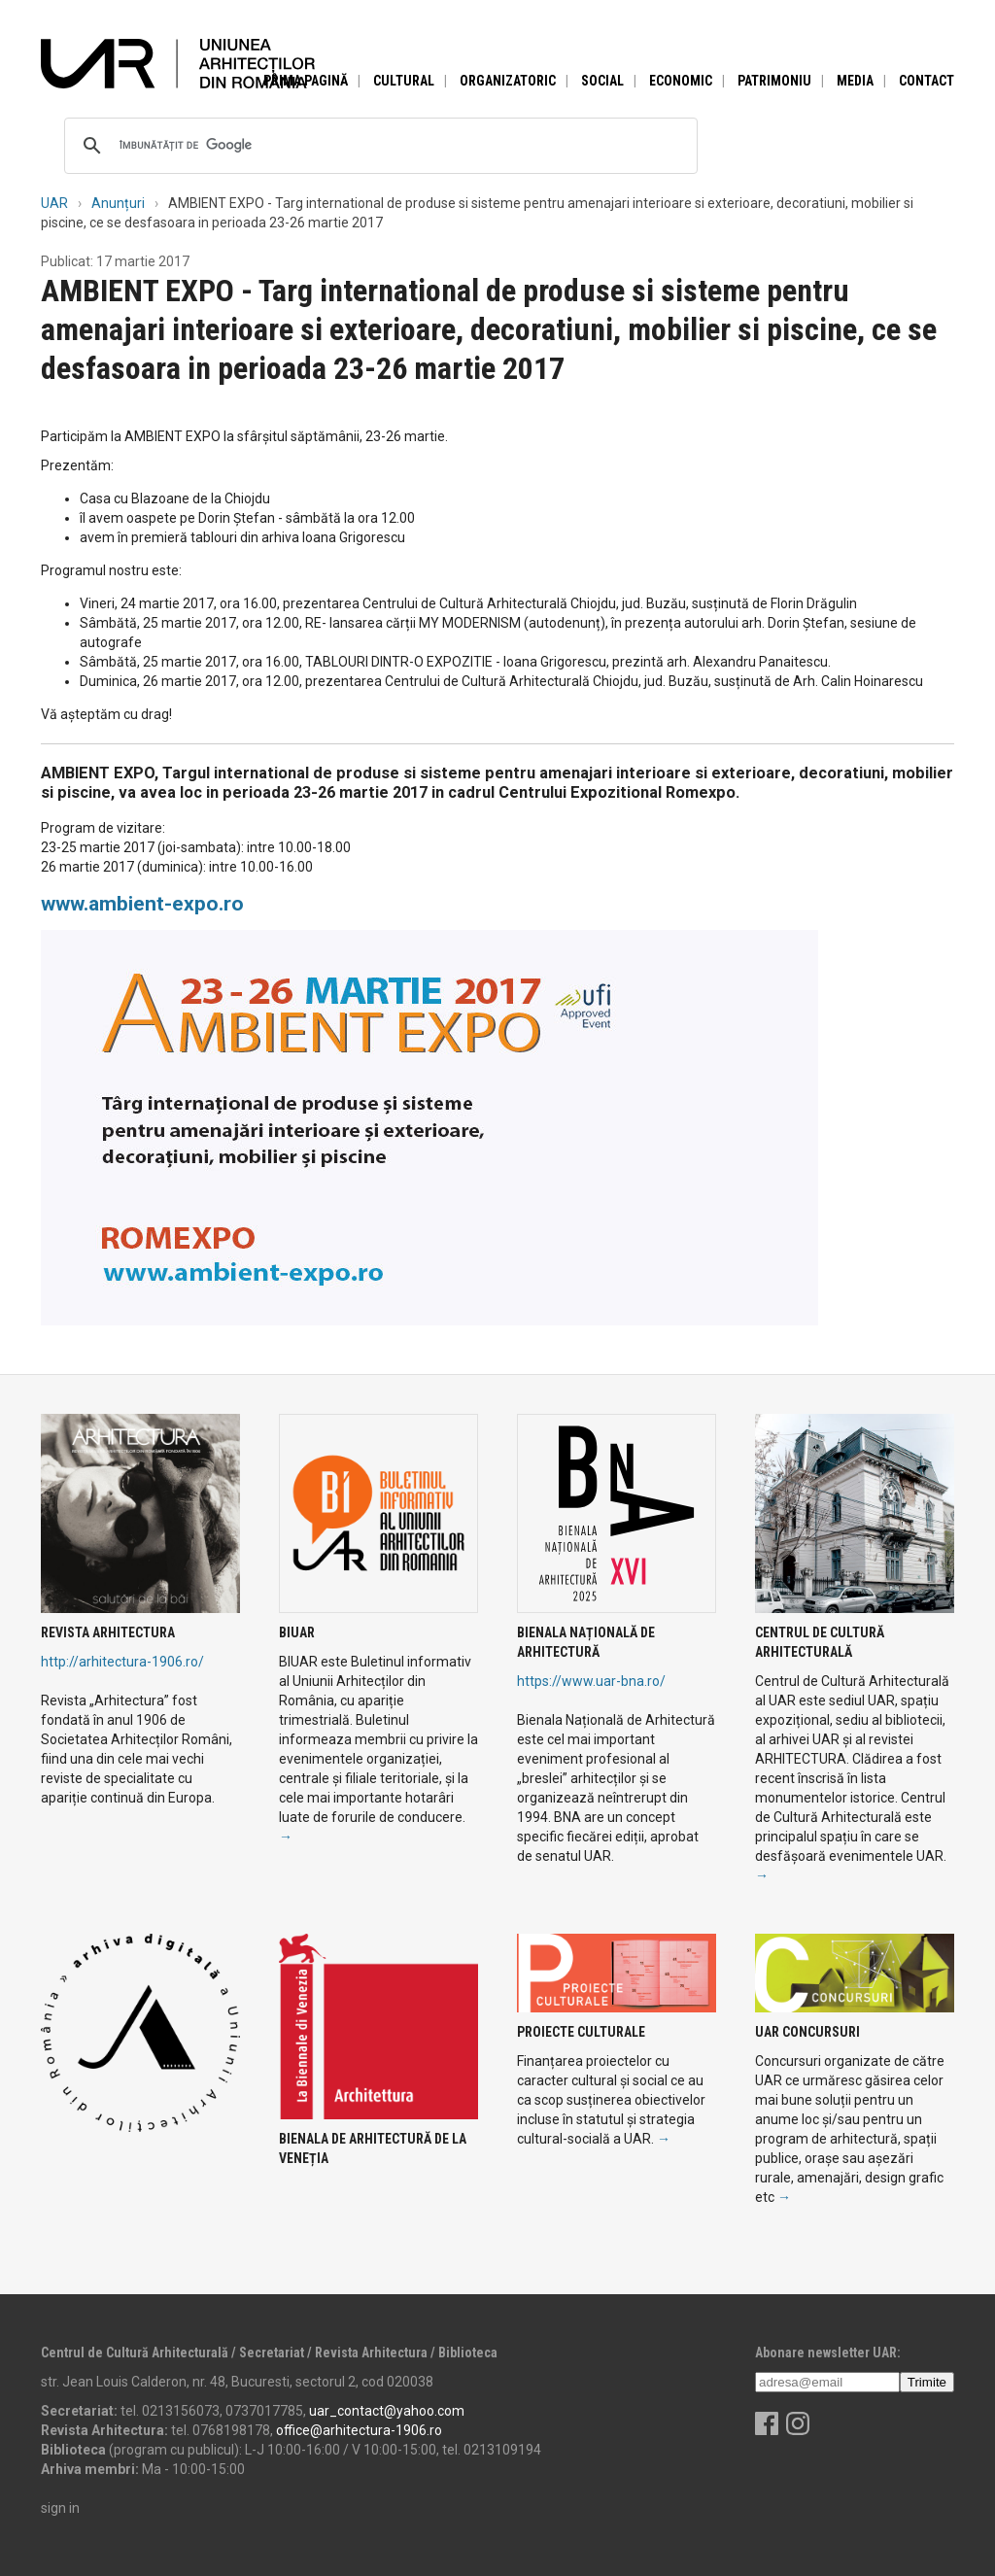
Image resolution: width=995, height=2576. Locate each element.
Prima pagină (305, 80)
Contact (926, 80)
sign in (60, 2508)
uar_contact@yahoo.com (386, 2411)
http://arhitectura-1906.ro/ (122, 1661)
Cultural (403, 80)
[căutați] (378, 145)
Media (855, 80)
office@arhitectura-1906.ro (359, 2430)
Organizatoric (508, 80)
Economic (680, 80)
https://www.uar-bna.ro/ (591, 1681)
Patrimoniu (774, 80)
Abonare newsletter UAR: (828, 2352)
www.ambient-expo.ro (142, 903)
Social (602, 80)
